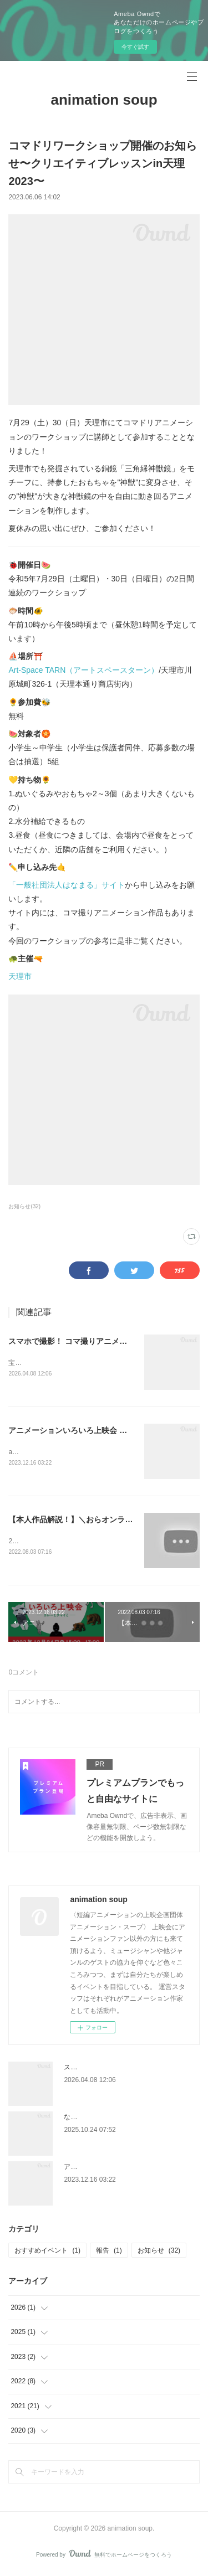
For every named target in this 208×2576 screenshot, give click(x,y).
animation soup (103, 99)
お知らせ (159, 2252)
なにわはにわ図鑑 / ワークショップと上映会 (130, 2119)
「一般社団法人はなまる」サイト (66, 884)
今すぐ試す (135, 47)
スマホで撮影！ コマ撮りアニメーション (79, 1341)
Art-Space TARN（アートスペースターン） (83, 670)
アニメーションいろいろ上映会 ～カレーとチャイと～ (102, 1431)
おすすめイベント (47, 2252)
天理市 (20, 976)
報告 (109, 2252)
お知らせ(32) (24, 1206)
